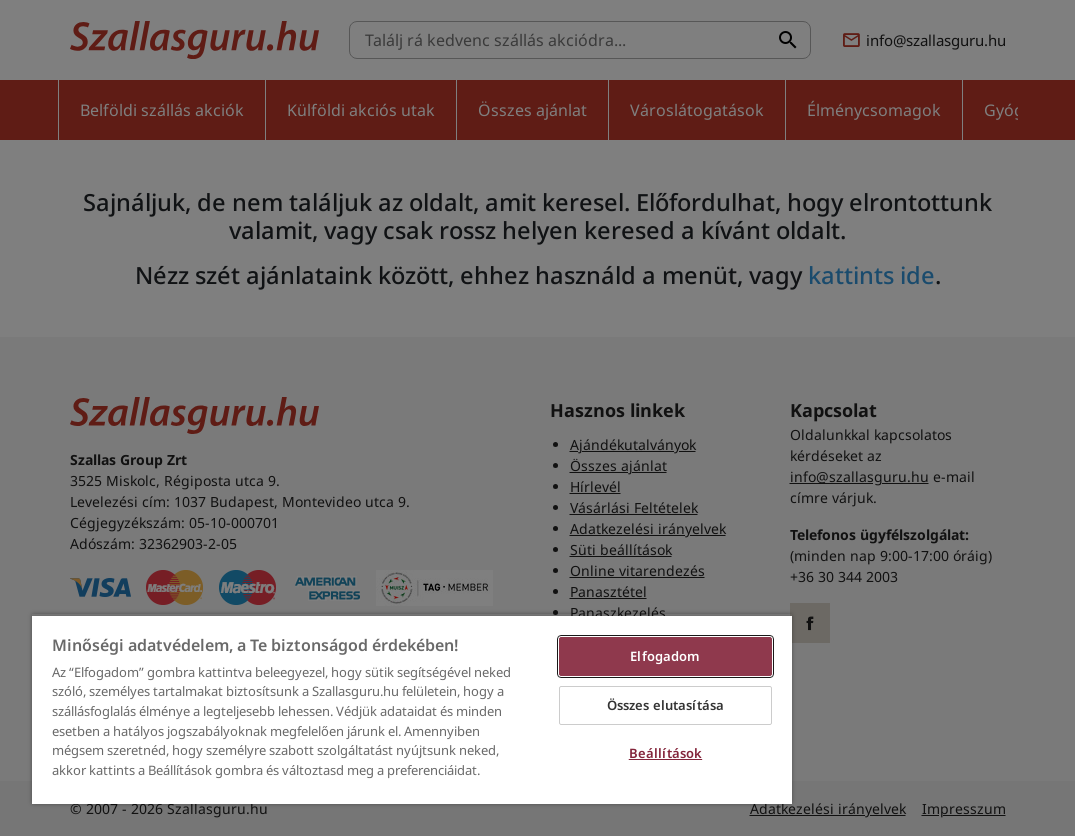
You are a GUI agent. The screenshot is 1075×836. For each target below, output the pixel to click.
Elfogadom (665, 656)
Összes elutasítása (665, 705)
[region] (412, 709)
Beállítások (665, 753)
